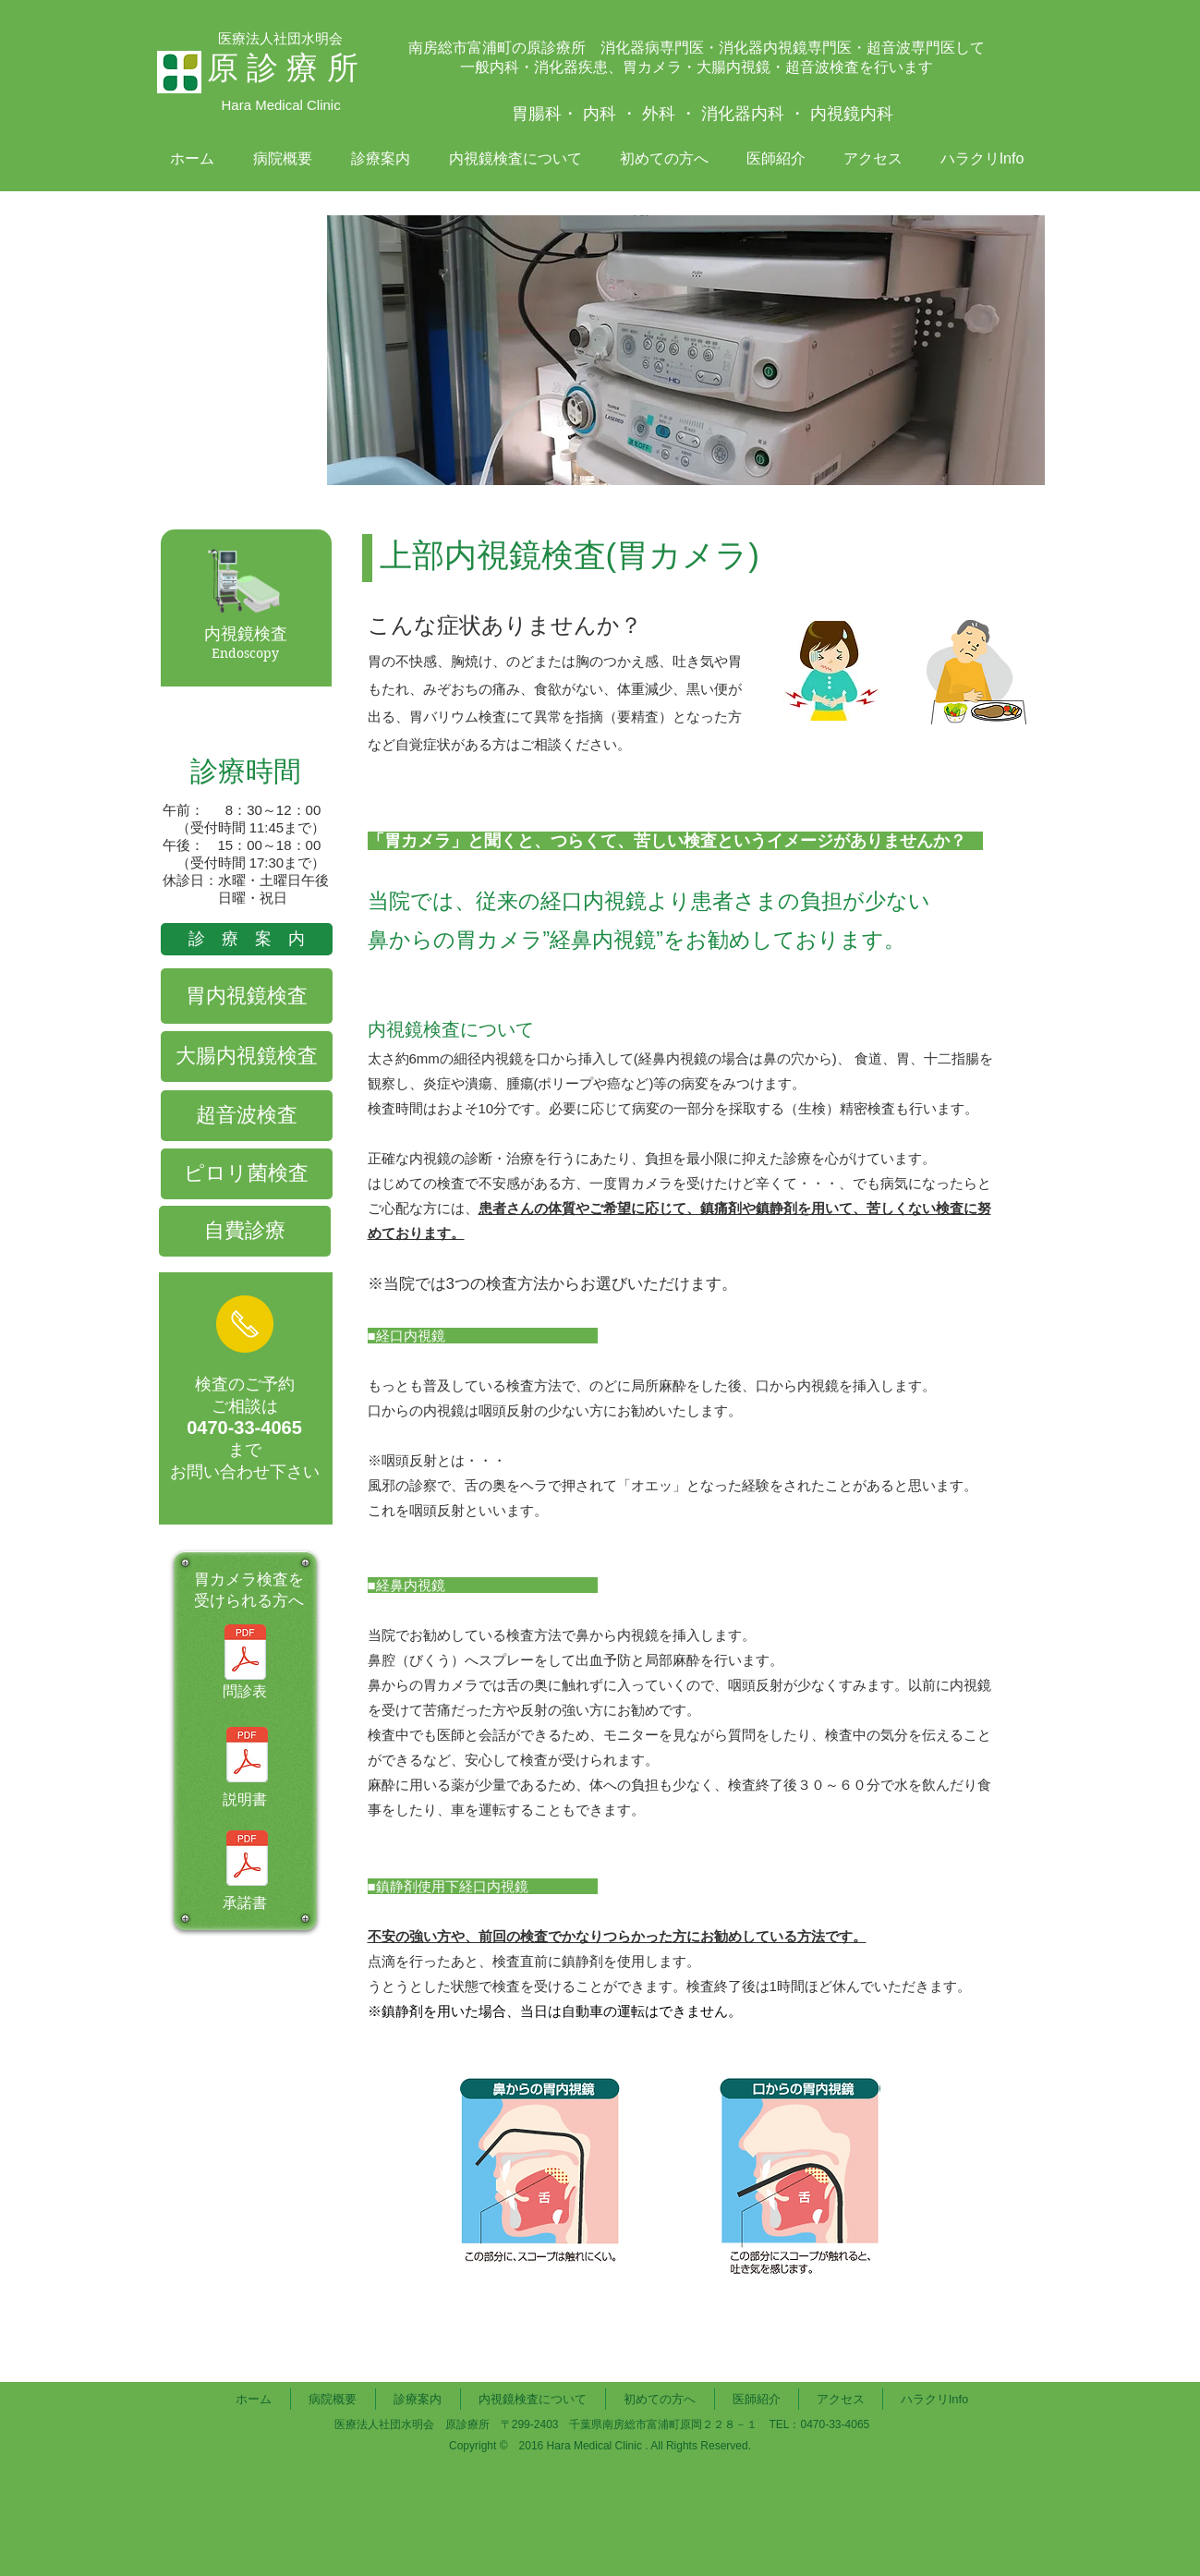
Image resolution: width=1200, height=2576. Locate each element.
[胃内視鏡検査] (247, 996)
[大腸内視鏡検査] (247, 1056)
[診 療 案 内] (247, 939)
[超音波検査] (247, 1115)
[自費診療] (245, 1231)
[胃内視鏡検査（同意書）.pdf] (247, 1860)
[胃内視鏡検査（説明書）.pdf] (247, 1757)
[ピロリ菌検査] (247, 1173)
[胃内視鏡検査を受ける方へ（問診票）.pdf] (245, 1654)
